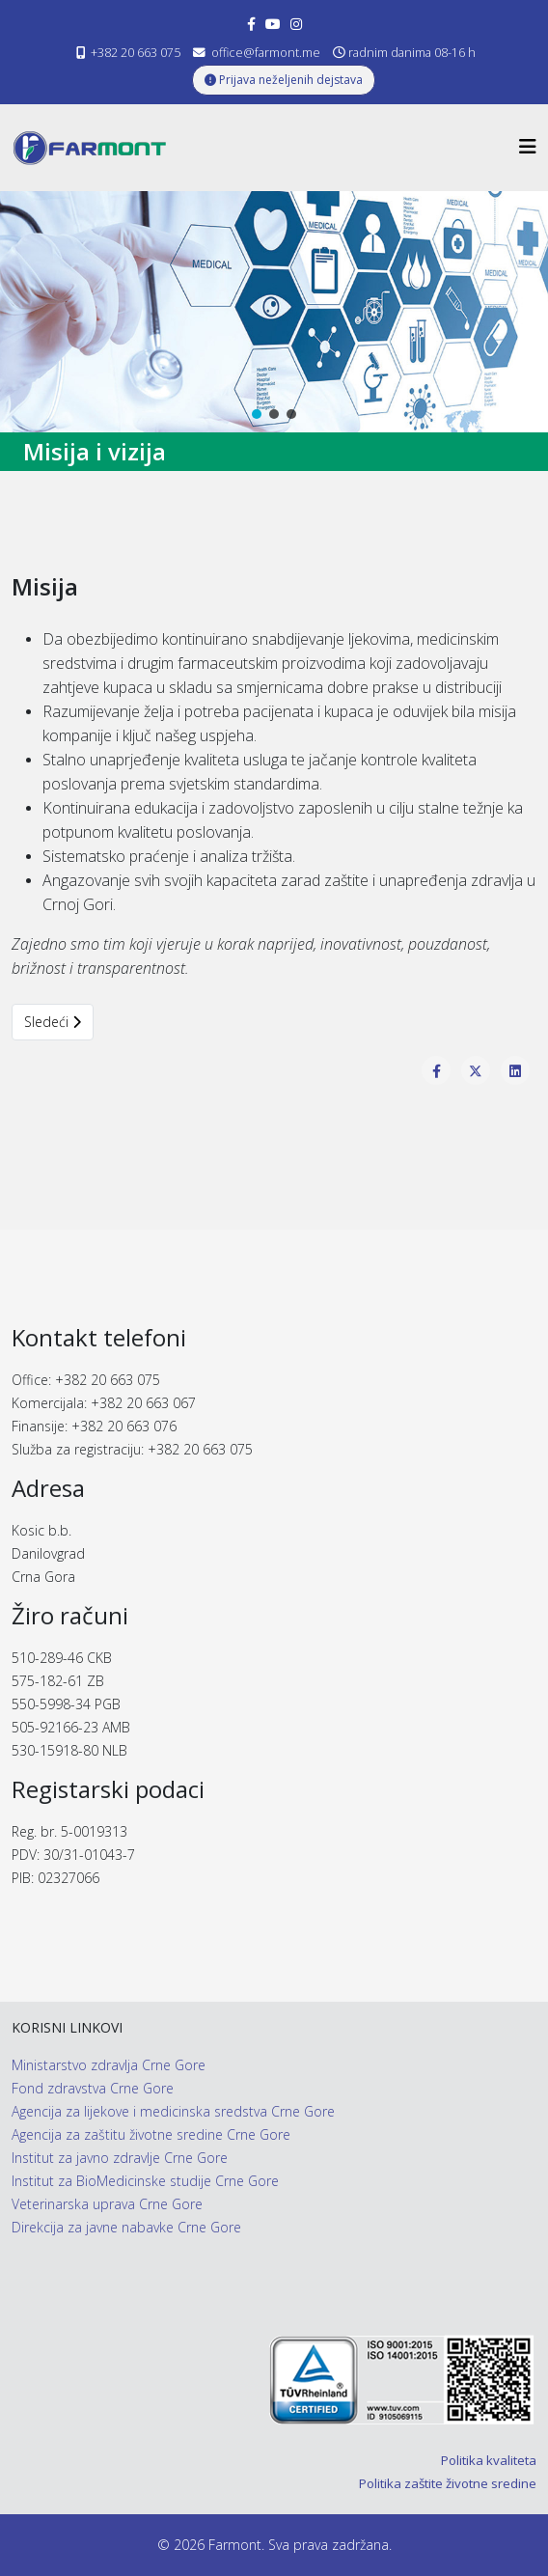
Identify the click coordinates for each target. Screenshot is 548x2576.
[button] (256, 414)
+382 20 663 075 (135, 52)
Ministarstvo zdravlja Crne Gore (109, 2065)
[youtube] (273, 23)
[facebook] (251, 23)
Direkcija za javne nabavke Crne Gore (126, 2227)
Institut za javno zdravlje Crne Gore (120, 2157)
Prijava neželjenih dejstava (284, 79)
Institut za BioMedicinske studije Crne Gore (145, 2181)
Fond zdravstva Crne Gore (93, 2088)
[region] (274, 311)
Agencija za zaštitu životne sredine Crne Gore (151, 2134)
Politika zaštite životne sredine (447, 2483)
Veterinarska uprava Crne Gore (107, 2204)
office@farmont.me (265, 52)
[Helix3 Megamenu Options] (527, 146)
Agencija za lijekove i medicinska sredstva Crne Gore (173, 2111)
